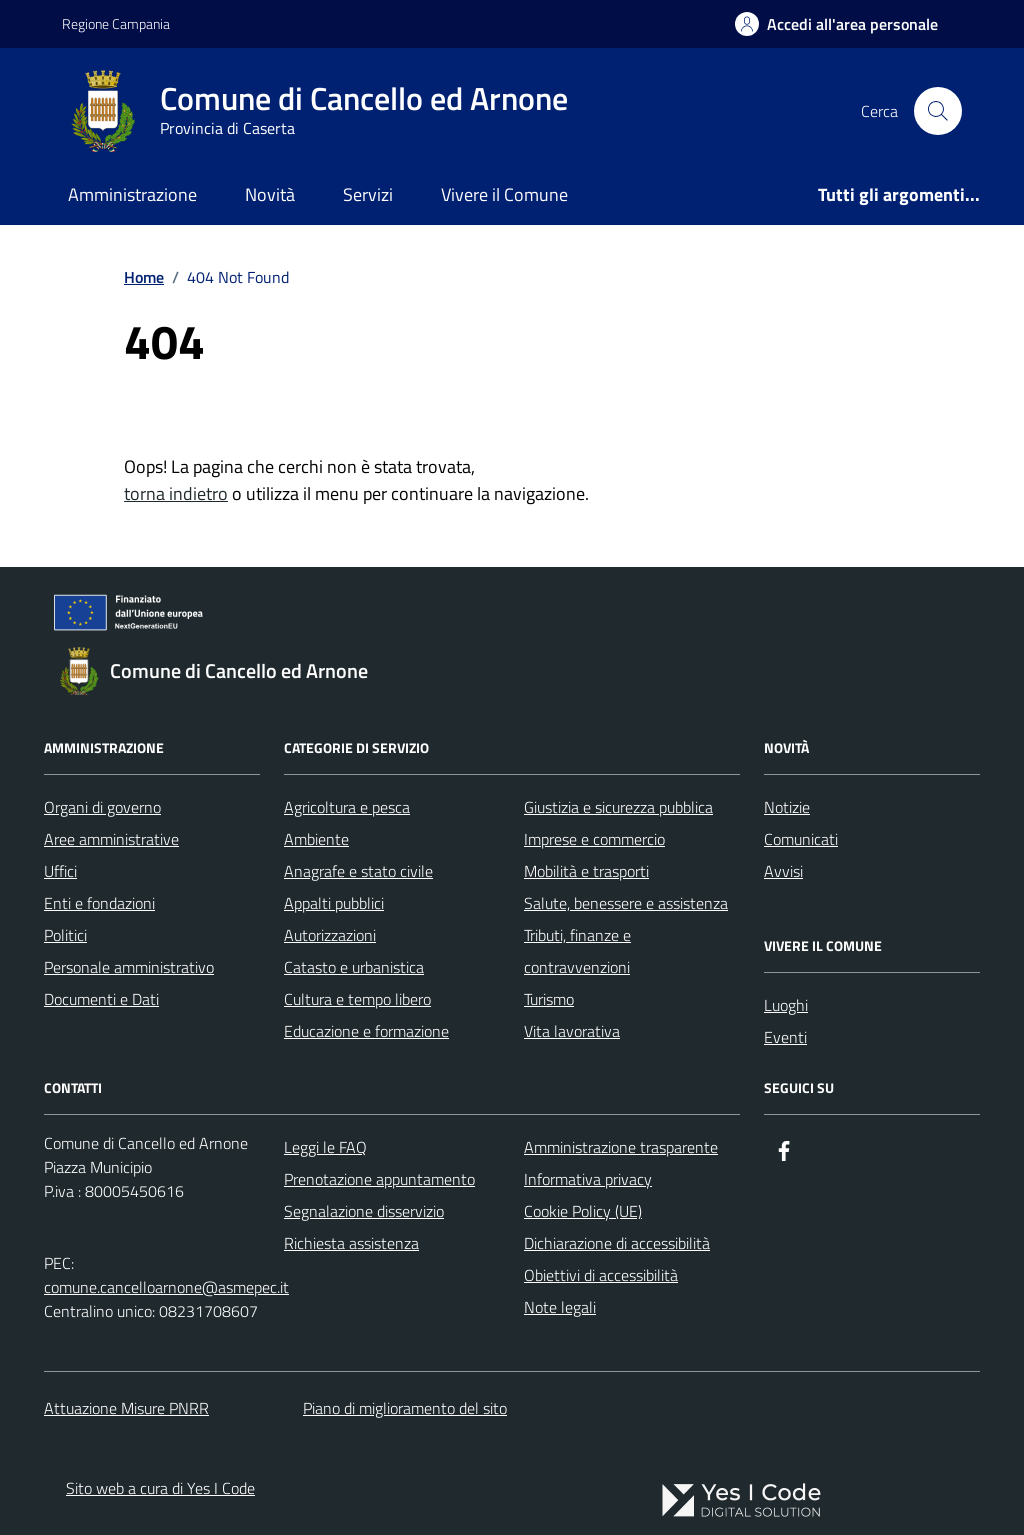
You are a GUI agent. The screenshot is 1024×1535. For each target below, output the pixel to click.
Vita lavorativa (572, 1031)
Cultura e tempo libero (357, 999)
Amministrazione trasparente (621, 1147)
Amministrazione (132, 194)
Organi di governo (102, 807)
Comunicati (801, 839)
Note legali (560, 1307)
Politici (65, 935)
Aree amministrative (111, 839)
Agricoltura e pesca (347, 807)
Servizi (368, 194)
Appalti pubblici (334, 903)
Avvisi (783, 871)
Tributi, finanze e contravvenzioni (577, 951)
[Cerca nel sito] (938, 111)
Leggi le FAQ (325, 1147)
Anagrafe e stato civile (358, 871)
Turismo (549, 999)
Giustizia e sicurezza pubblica (618, 807)
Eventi (785, 1037)
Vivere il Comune (504, 194)
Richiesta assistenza (351, 1243)
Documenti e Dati (101, 999)
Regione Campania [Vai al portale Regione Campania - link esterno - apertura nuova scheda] (116, 23)
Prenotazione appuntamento (379, 1179)
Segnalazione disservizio (364, 1211)
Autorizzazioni (330, 935)
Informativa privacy (588, 1179)
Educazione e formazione (366, 1031)
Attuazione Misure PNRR (126, 1408)
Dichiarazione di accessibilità (617, 1243)
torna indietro (176, 493)
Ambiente (316, 839)
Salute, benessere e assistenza (626, 903)
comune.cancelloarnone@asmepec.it (166, 1287)
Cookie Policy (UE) (583, 1211)
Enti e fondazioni (99, 903)
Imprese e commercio (594, 839)
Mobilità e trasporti (586, 871)
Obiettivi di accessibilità (601, 1275)
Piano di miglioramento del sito (405, 1408)
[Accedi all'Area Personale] (836, 24)
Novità (270, 194)
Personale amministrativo (129, 967)
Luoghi (786, 1005)
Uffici (60, 871)
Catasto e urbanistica (354, 967)
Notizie (787, 807)
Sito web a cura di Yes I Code (160, 1488)
